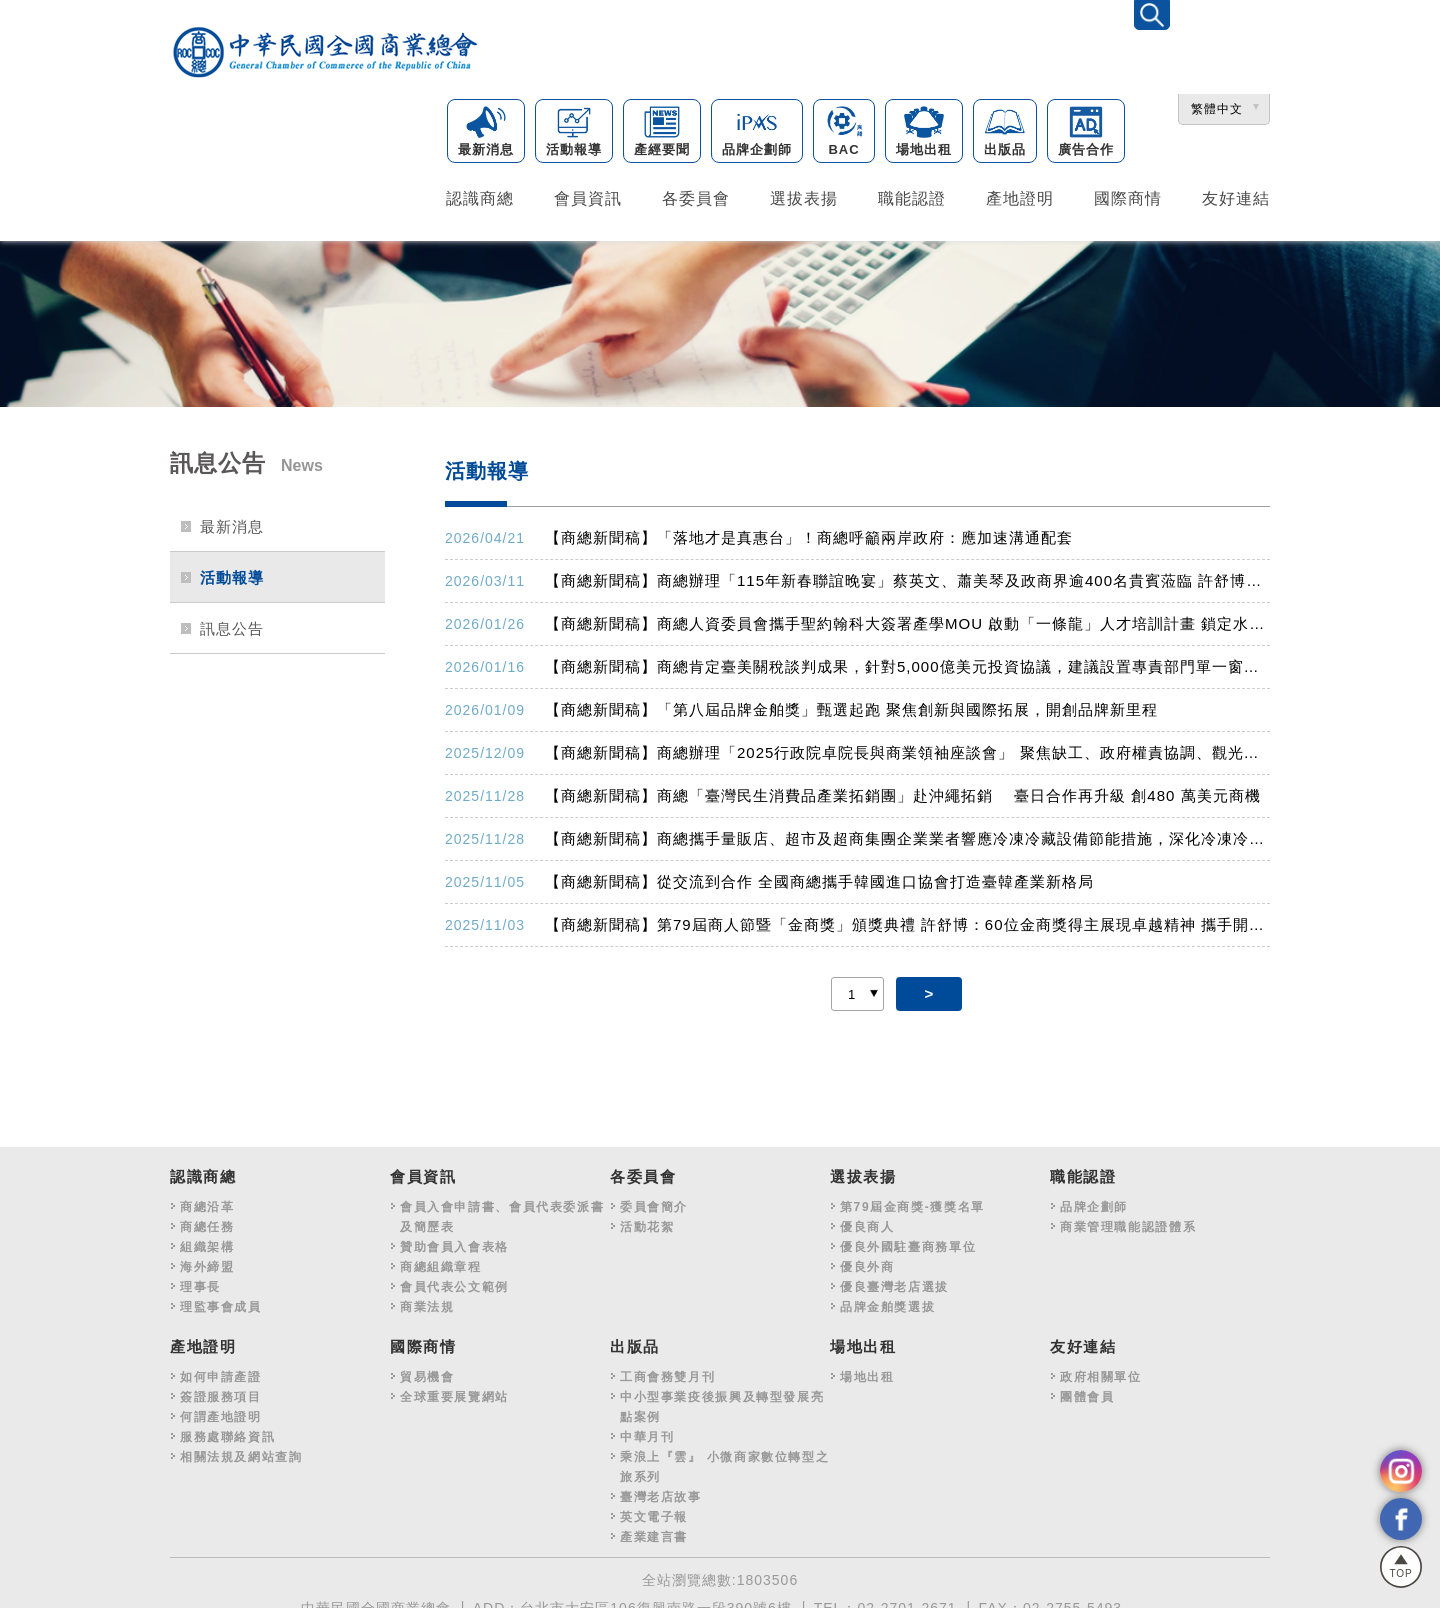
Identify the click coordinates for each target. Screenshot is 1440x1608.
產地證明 (1020, 197)
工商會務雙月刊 (667, 1371)
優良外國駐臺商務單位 (908, 1241)
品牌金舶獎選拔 (887, 1301)
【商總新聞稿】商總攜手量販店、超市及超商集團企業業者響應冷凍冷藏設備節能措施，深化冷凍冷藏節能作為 (907, 832)
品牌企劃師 (757, 132)
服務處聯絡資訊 (227, 1431)
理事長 (200, 1281)
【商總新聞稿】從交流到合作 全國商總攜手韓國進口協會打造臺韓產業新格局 (819, 875)
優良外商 (867, 1261)
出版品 (1005, 132)
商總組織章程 (441, 1261)
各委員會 (696, 197)
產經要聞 (662, 132)
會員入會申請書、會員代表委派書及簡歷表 (502, 1211)
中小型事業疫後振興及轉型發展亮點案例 (722, 1401)
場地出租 (924, 132)
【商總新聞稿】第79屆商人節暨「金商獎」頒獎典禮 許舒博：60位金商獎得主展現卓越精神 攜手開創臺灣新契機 (907, 918)
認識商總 (480, 197)
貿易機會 (427, 1371)
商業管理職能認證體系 (1128, 1221)
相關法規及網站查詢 (241, 1451)
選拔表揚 (804, 197)
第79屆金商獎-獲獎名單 (912, 1201)
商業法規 (427, 1301)
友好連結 (1236, 197)
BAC (844, 132)
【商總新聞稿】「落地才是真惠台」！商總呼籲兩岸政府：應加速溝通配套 (809, 531)
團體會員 (1087, 1391)
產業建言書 (654, 1531)
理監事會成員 (221, 1301)
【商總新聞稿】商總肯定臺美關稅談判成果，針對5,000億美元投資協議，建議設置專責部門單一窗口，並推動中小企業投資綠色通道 (907, 660)
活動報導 (574, 132)
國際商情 (1128, 197)
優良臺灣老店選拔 (894, 1281)
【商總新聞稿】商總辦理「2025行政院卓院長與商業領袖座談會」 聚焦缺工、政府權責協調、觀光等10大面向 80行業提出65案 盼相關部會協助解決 (907, 746)
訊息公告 (232, 622)
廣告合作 (1086, 132)
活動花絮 (647, 1221)
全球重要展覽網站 (454, 1391)
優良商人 (867, 1221)
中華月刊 (647, 1431)
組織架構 (207, 1241)
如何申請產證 (221, 1371)
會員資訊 (588, 197)
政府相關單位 (1101, 1371)
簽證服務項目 (221, 1391)
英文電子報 (654, 1511)
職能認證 (912, 197)
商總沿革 (207, 1201)
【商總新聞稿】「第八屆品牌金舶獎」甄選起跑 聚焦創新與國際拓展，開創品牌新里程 (851, 703)
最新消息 (486, 132)
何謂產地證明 (221, 1411)
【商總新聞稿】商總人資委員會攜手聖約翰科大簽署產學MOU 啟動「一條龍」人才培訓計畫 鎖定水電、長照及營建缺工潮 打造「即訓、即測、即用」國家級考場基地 (907, 617)
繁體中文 (1217, 110)
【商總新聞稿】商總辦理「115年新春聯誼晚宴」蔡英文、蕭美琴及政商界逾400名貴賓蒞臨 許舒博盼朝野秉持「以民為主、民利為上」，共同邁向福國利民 (907, 574)
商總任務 (207, 1221)
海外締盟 (207, 1261)
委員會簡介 (654, 1201)
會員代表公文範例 (454, 1281)
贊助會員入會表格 (454, 1241)
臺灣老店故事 (661, 1491)
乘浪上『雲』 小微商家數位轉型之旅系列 (724, 1461)
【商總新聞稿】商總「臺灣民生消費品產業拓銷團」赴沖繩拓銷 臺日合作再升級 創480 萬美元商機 (903, 789)
